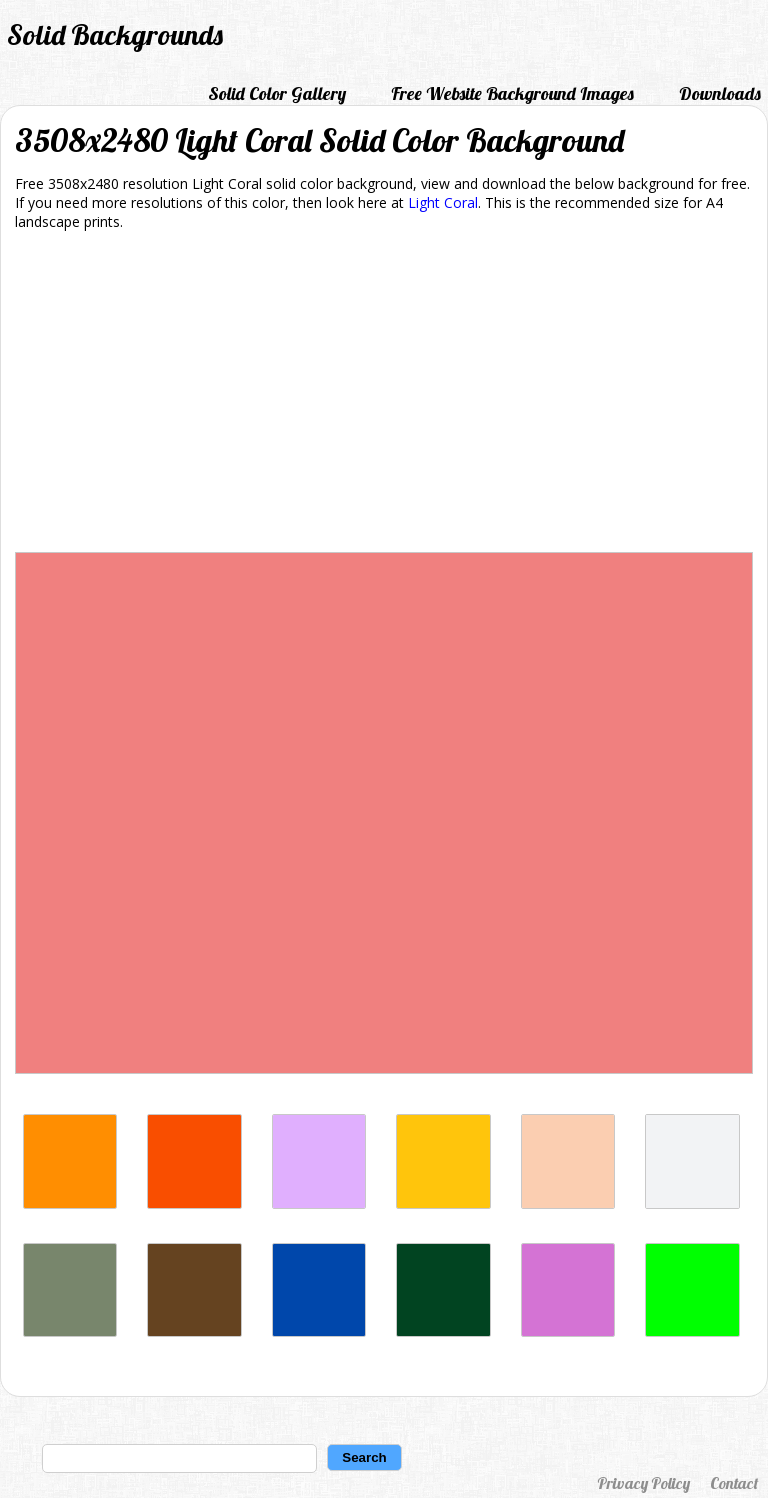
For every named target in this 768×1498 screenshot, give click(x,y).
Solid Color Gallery (277, 93)
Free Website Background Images (512, 93)
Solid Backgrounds (115, 34)
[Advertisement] (384, 395)
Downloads (720, 93)
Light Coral (443, 202)
